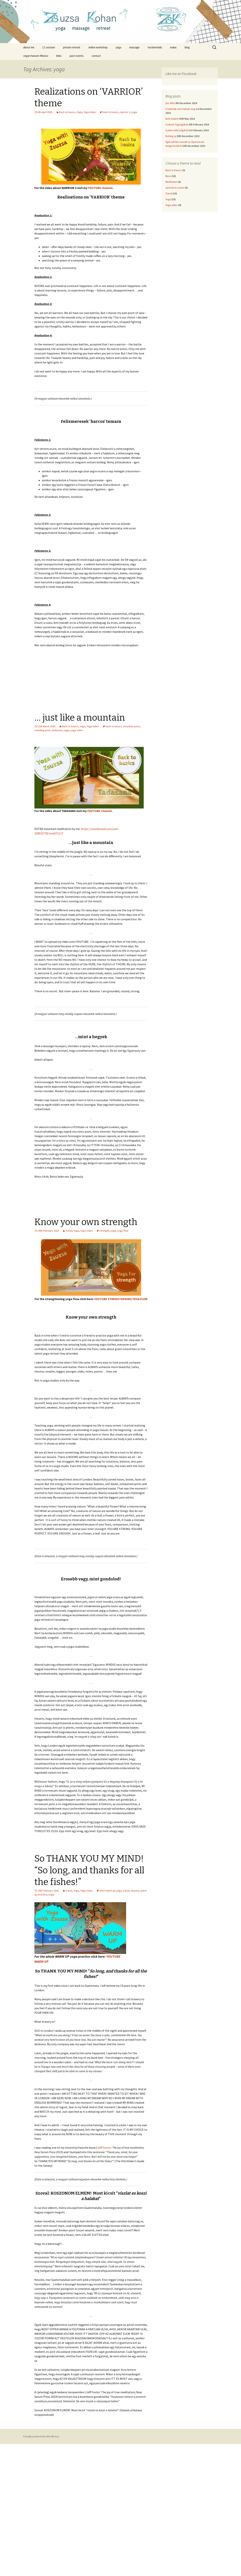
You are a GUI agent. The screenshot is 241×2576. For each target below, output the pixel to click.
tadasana (57, 730)
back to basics (111, 112)
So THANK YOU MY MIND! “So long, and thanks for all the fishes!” (89, 1870)
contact (96, 56)
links (59, 56)
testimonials (155, 47)
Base (168, 176)
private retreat (71, 47)
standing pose (42, 730)
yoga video (76, 730)
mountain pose (131, 726)
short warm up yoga (110, 1890)
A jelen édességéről (176, 130)
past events (77, 56)
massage (134, 47)
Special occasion (174, 187)
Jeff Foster (104, 2147)
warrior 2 (125, 112)
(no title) (170, 103)
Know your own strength (85, 1222)
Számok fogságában (176, 124)
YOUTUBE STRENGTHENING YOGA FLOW (120, 1299)
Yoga (79, 112)
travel (126, 1890)
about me (28, 47)
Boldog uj (170, 136)
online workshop (98, 47)
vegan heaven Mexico (35, 56)
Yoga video (89, 112)
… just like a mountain (79, 717)
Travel (68, 1230)
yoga (118, 47)
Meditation (171, 181)
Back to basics (67, 112)
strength (104, 1230)
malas (173, 47)
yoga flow (122, 1230)
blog (187, 47)
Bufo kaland (172, 118)
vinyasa (135, 1890)
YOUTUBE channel (100, 188)
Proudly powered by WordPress (41, 2436)
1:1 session (48, 47)
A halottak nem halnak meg (180, 109)
